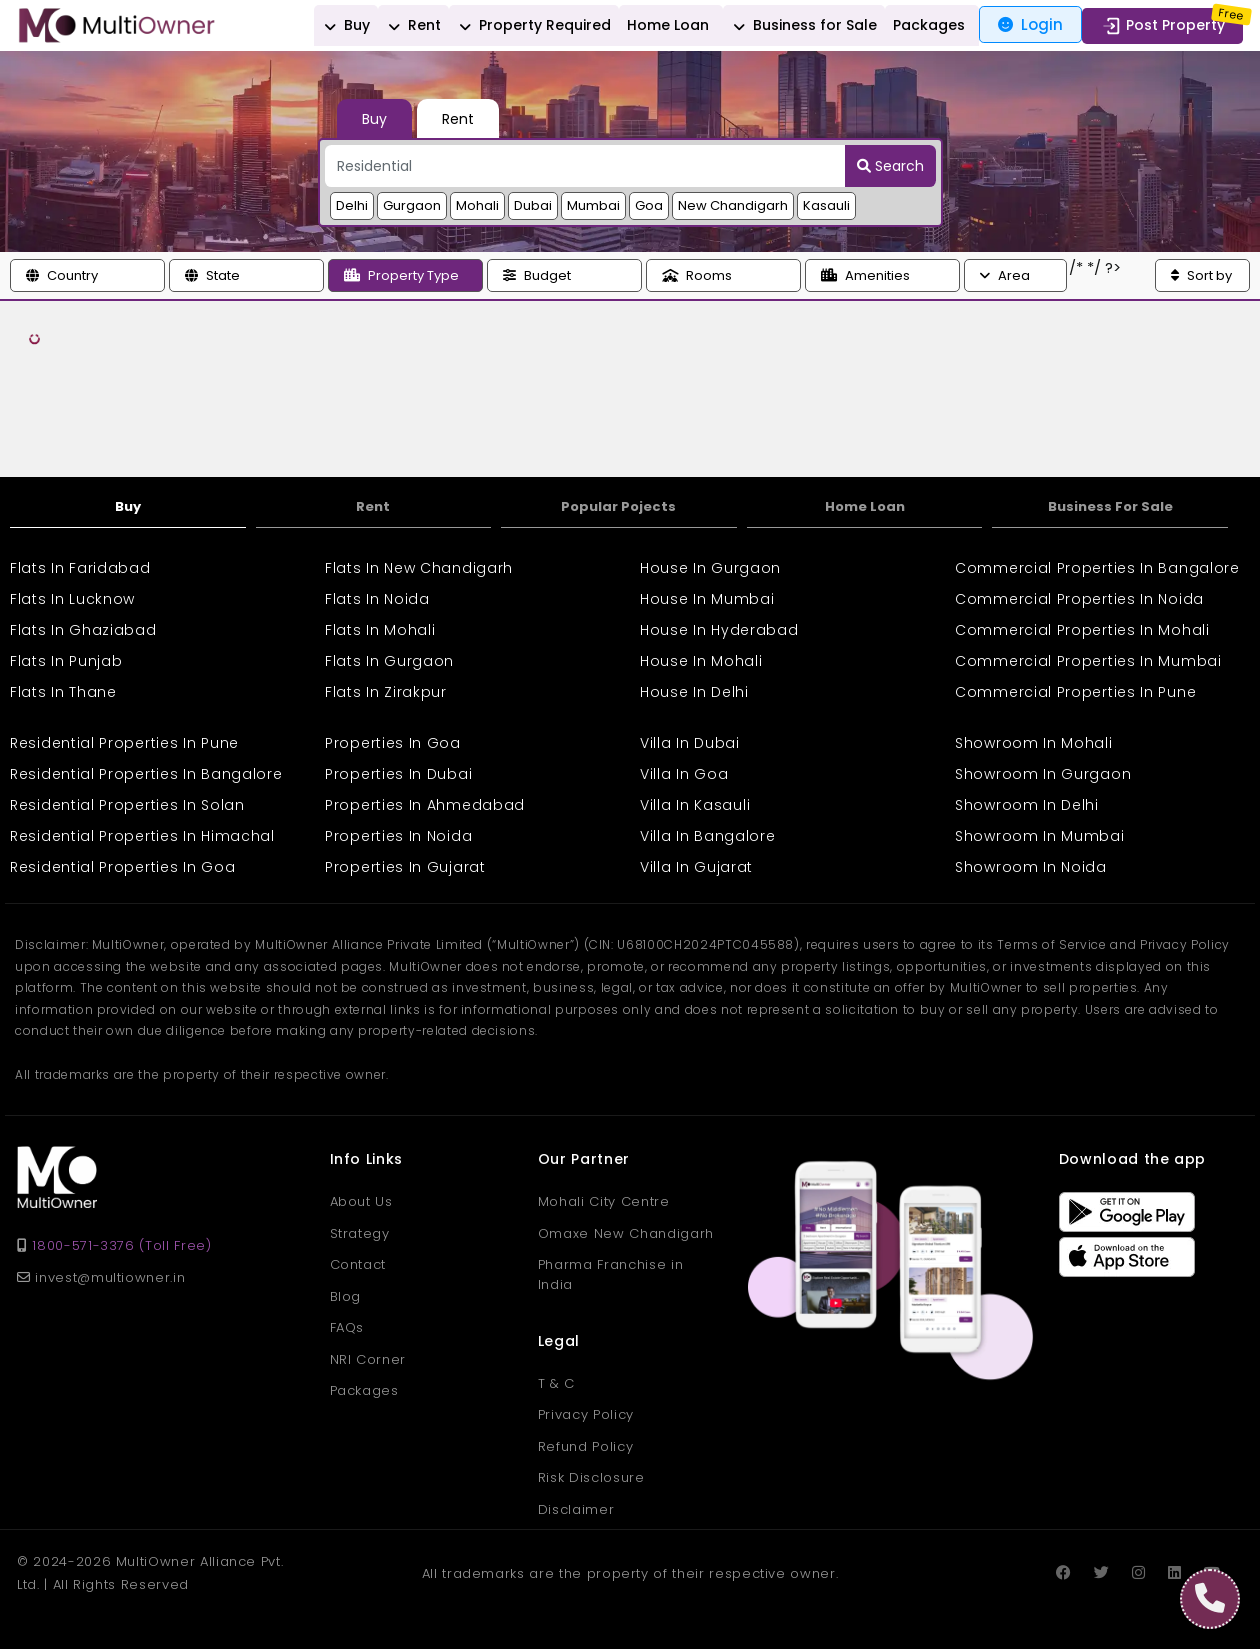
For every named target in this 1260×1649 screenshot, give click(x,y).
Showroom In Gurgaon (1043, 774)
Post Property (1162, 26)
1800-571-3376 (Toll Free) (121, 1245)
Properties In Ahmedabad (425, 805)
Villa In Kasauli (695, 805)
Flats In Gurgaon (389, 661)
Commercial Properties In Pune (1075, 692)
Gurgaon (412, 205)
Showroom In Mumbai (1040, 836)
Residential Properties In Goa (122, 867)
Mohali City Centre (604, 1201)
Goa (649, 205)
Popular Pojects (618, 506)
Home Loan (668, 25)
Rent (411, 26)
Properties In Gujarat (405, 867)
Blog (346, 1296)
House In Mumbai (707, 599)
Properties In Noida (398, 836)
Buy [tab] (374, 119)
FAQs (347, 1327)
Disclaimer (576, 1509)
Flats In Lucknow (72, 599)
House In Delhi (694, 692)
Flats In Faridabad (80, 568)
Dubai (533, 205)
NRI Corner (368, 1359)
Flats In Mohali (380, 630)
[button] (87, 276)
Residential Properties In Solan (127, 805)
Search (890, 166)
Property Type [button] (401, 275)
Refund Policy (585, 1446)
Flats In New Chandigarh (419, 568)
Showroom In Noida (1031, 867)
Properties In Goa (393, 743)
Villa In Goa (684, 774)
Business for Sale (802, 26)
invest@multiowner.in (101, 1277)
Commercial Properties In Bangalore (1097, 568)
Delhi (352, 205)
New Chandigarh (733, 205)
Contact (358, 1264)
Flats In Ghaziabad (83, 630)
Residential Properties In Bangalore (146, 774)
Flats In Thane (63, 692)
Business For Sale (1110, 506)
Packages (929, 25)
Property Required (532, 26)
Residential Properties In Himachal (142, 836)
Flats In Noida (377, 599)
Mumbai (593, 205)
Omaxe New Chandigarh (626, 1233)
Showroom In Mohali (1034, 743)
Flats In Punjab (66, 661)
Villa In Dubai (690, 743)
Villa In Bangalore (708, 836)
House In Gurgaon (710, 568)
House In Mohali (701, 661)
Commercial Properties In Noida (1079, 599)
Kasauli (826, 205)
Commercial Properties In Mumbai (1088, 661)
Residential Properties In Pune (124, 743)
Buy (344, 26)
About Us (361, 1201)
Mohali (477, 205)
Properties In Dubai (398, 774)
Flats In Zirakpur (386, 692)
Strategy (360, 1233)
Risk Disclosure (591, 1477)
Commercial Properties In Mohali (1082, 630)
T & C (556, 1383)
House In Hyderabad (719, 630)
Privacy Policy (586, 1414)
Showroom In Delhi (1027, 805)
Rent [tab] (458, 119)
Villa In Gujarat (696, 867)
